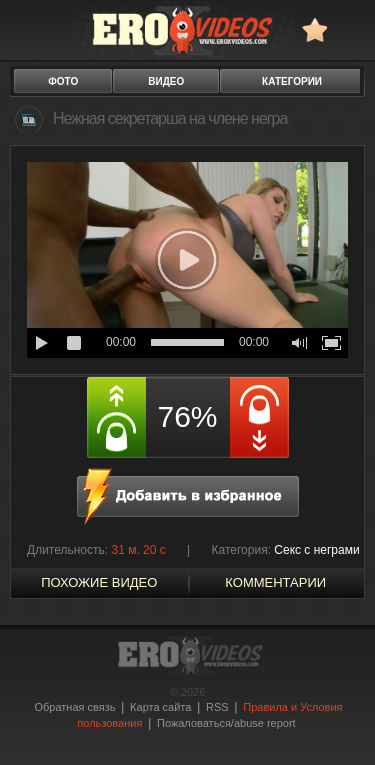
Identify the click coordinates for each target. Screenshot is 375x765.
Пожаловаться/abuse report (226, 723)
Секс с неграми (316, 550)
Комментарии (275, 582)
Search (350, 29)
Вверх (337, 723)
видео (166, 81)
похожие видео (99, 582)
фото (63, 81)
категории (292, 81)
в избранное (314, 29)
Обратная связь (74, 707)
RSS (217, 707)
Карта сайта (160, 707)
